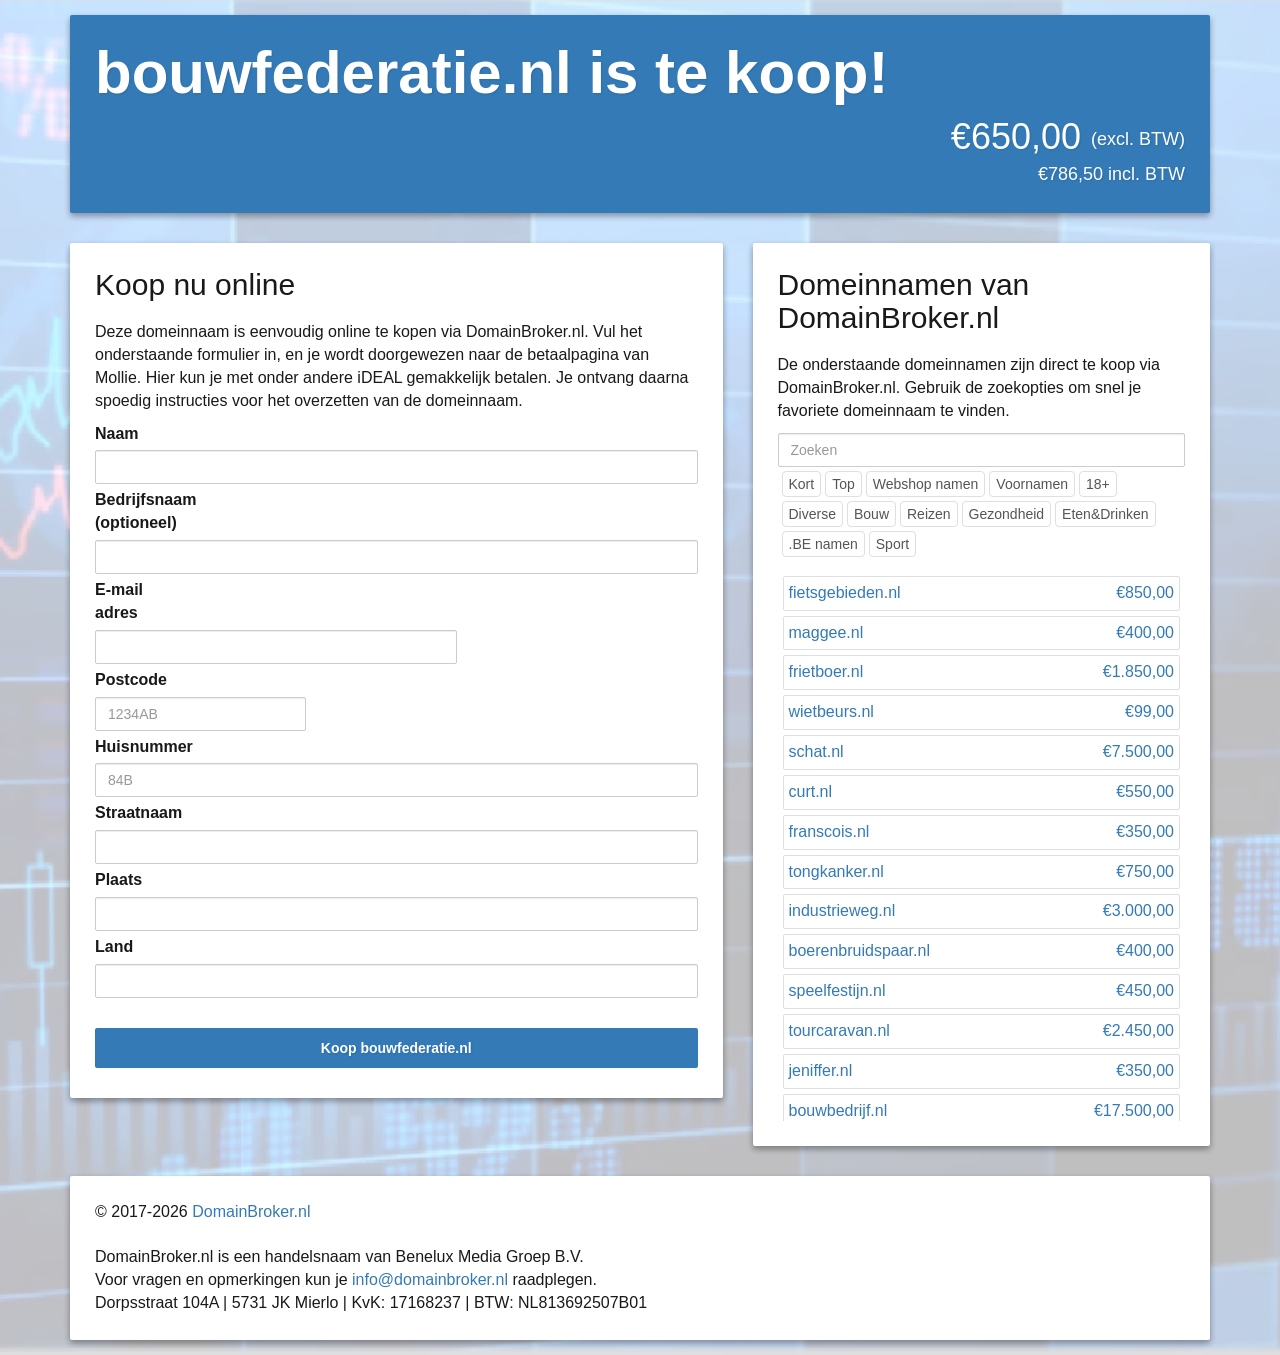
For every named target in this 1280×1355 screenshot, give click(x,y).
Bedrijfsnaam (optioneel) (125, 511)
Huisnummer (125, 746)
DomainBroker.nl (251, 1211)
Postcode (125, 679)
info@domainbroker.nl (430, 1279)
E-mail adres (119, 601)
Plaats (118, 879)
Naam (117, 433)
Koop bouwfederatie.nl (396, 1048)
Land (114, 946)
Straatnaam (125, 812)
